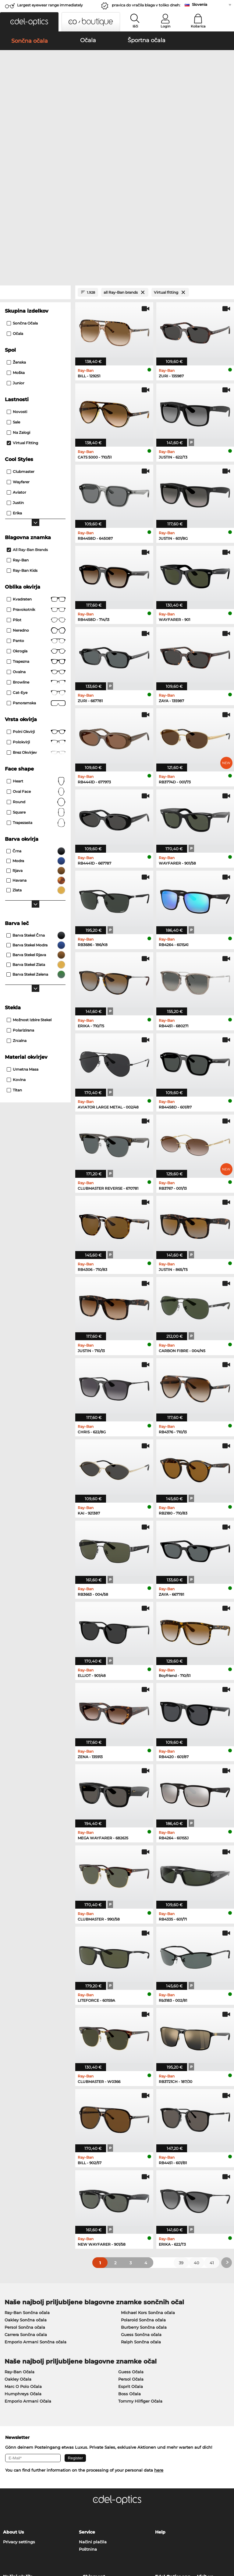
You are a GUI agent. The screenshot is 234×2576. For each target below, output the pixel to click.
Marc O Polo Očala (23, 2257)
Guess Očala (131, 2242)
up (226, 2539)
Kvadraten (36, 471)
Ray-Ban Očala (19, 2242)
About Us (13, 2403)
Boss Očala (129, 2264)
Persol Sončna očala (25, 2198)
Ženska (16, 233)
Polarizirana (20, 901)
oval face (36, 663)
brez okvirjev (36, 624)
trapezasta (36, 694)
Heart (36, 653)
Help (160, 2403)
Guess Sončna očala (141, 2205)
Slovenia (199, 4)
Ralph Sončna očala (141, 2213)
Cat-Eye (36, 564)
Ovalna (36, 543)
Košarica (198, 26)
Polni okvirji (36, 603)
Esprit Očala (130, 2257)
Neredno (36, 502)
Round (36, 673)
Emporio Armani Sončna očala (35, 2213)
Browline (36, 554)
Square (36, 684)
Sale (13, 293)
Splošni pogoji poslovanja (29, 2539)
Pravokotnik (36, 481)
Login (165, 26)
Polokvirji (36, 614)
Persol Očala (131, 2250)
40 (196, 2134)
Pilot (36, 491)
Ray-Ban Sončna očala (27, 2183)
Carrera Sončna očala (26, 2205)
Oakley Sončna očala (26, 2191)
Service (87, 2403)
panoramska (36, 574)
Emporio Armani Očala (28, 2272)
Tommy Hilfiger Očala (140, 2272)
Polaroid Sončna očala (143, 2191)
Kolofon (32, 2546)
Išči (135, 26)
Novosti (17, 283)
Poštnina (88, 2420)
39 (181, 2134)
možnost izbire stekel (29, 891)
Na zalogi (18, 304)
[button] (29, 21)
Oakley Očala (18, 2250)
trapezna (36, 533)
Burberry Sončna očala (144, 2198)
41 (212, 2134)
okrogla (36, 523)
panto (36, 512)
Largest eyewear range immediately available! (50, 7)
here (158, 2341)
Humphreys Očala (23, 2264)
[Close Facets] (35, 164)
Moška (16, 244)
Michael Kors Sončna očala (148, 2183)
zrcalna (17, 912)
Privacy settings (19, 2413)
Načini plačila (93, 2413)
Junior (15, 254)
